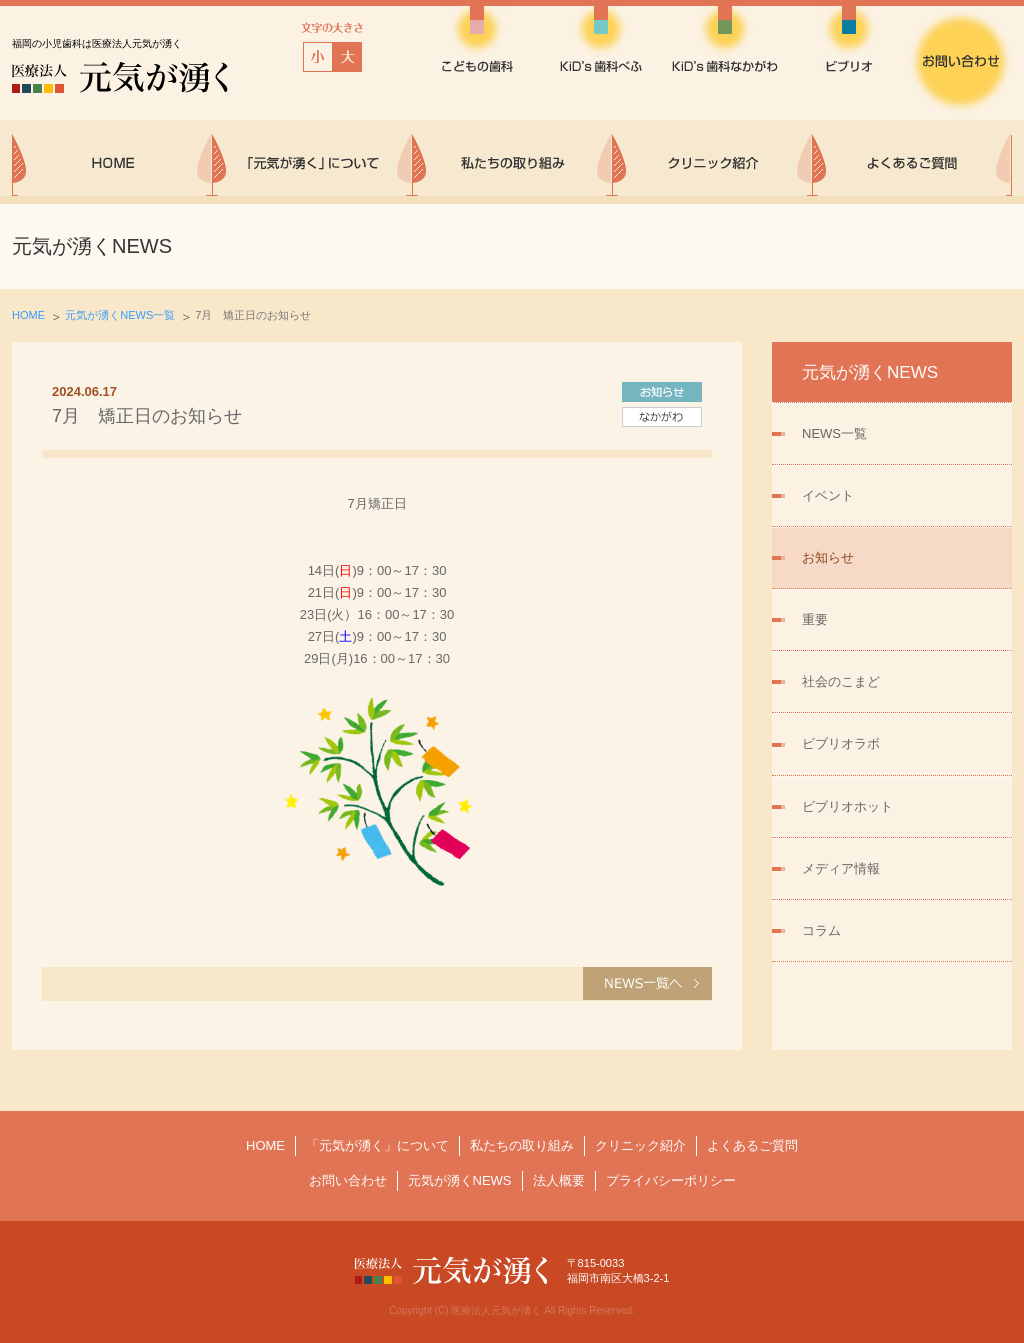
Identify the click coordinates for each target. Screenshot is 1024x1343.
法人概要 (559, 1180)
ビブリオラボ (841, 743)
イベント (828, 495)
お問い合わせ (348, 1180)
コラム (821, 930)
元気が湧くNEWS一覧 (120, 315)
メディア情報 (841, 868)
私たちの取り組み (522, 1145)
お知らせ (828, 557)
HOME (28, 315)
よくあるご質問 (752, 1145)
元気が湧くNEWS (460, 1180)
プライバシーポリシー (671, 1180)
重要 (815, 619)
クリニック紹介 (640, 1145)
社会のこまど (841, 681)
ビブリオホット (847, 806)
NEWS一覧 (834, 433)
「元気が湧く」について (377, 1145)
